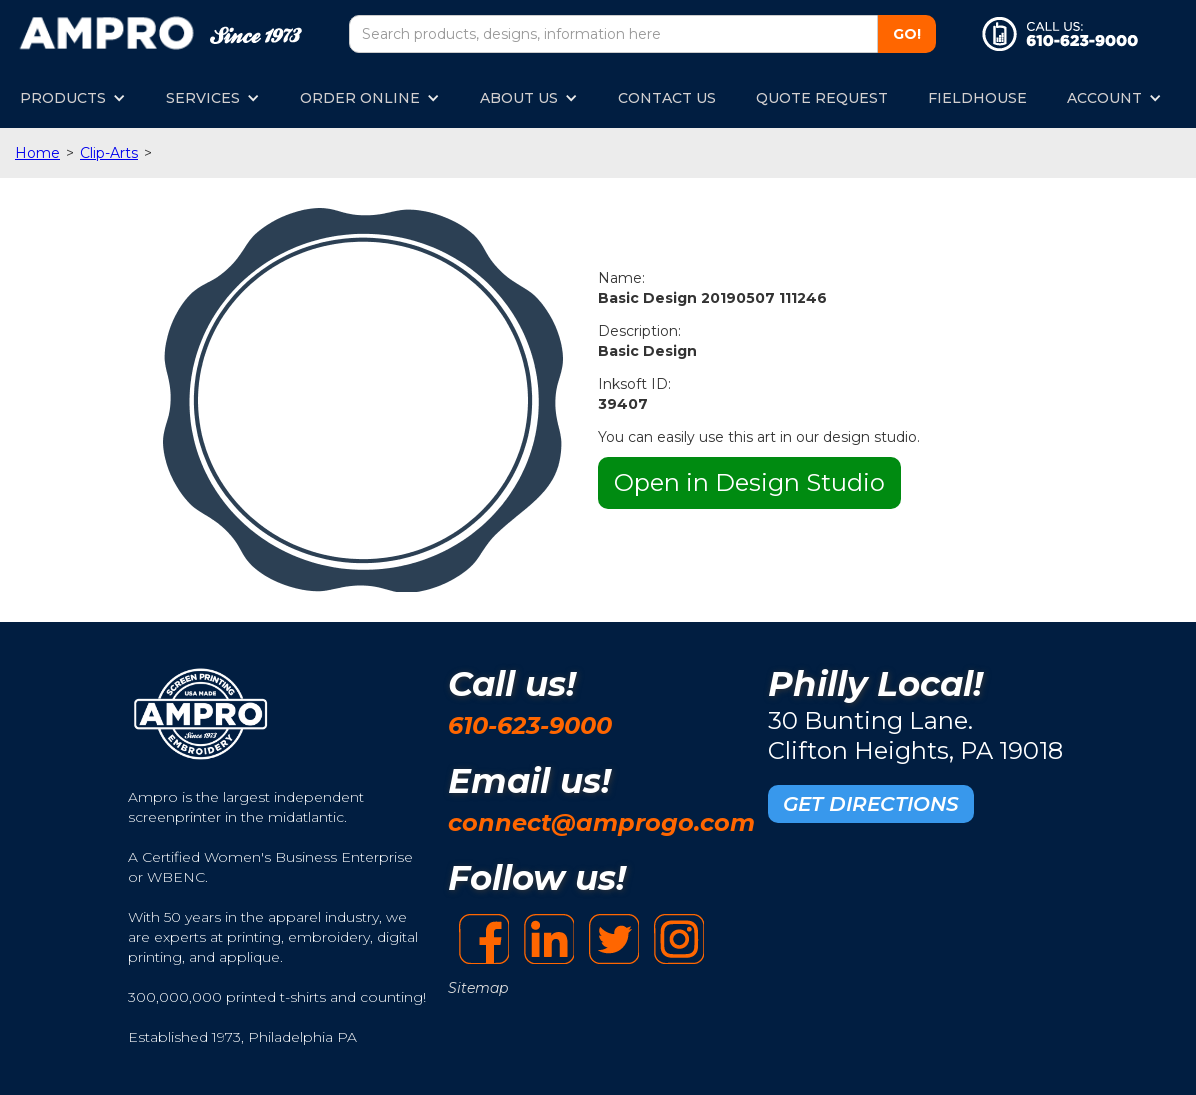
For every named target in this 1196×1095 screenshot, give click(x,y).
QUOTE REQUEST (822, 98)
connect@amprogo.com (601, 822)
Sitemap (478, 988)
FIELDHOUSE (977, 98)
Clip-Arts (109, 153)
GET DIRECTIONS (871, 804)
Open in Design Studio (749, 482)
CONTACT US (667, 98)
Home (37, 153)
